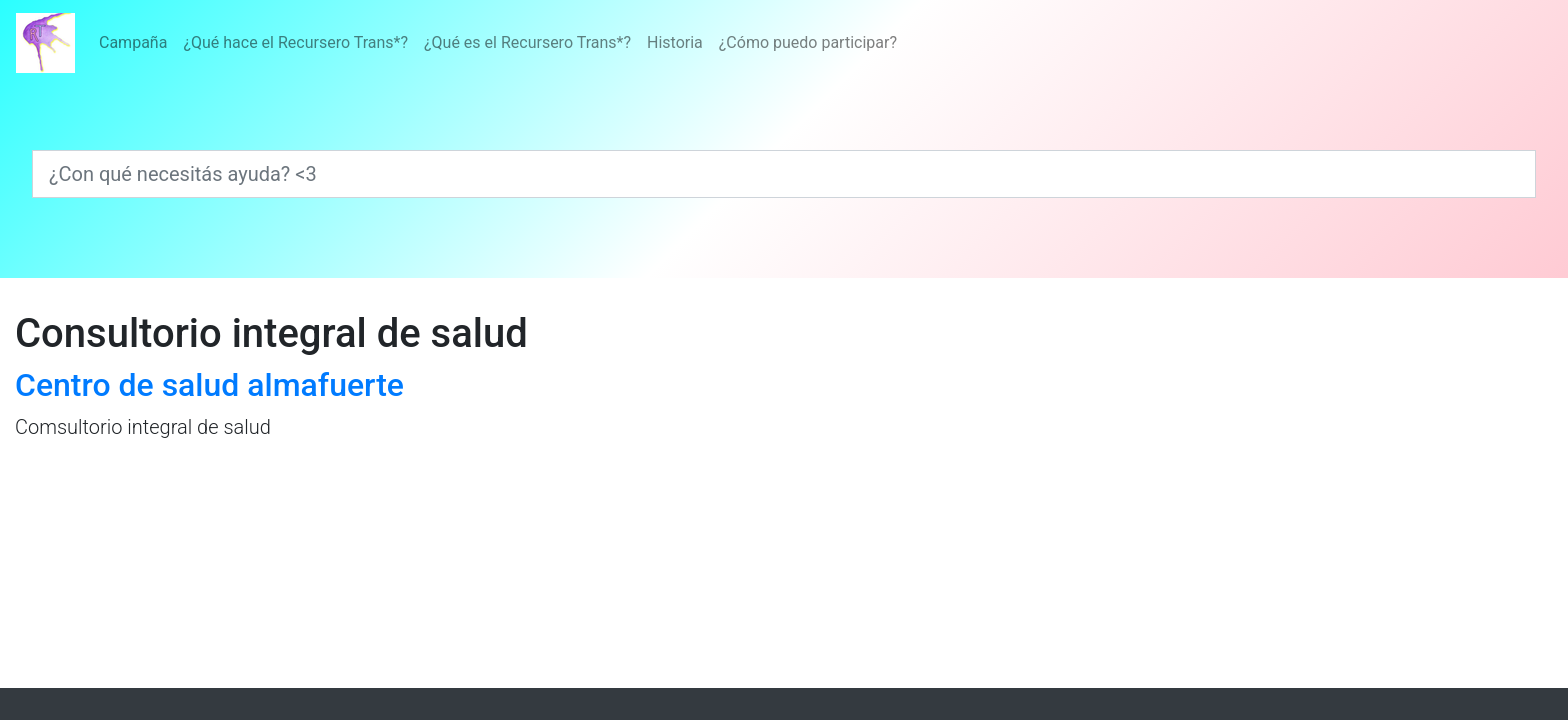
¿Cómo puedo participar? (808, 42)
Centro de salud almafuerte (209, 385)
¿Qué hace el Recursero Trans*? (295, 42)
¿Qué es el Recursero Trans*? (527, 42)
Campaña (133, 42)
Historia (675, 42)
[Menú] (498, 43)
